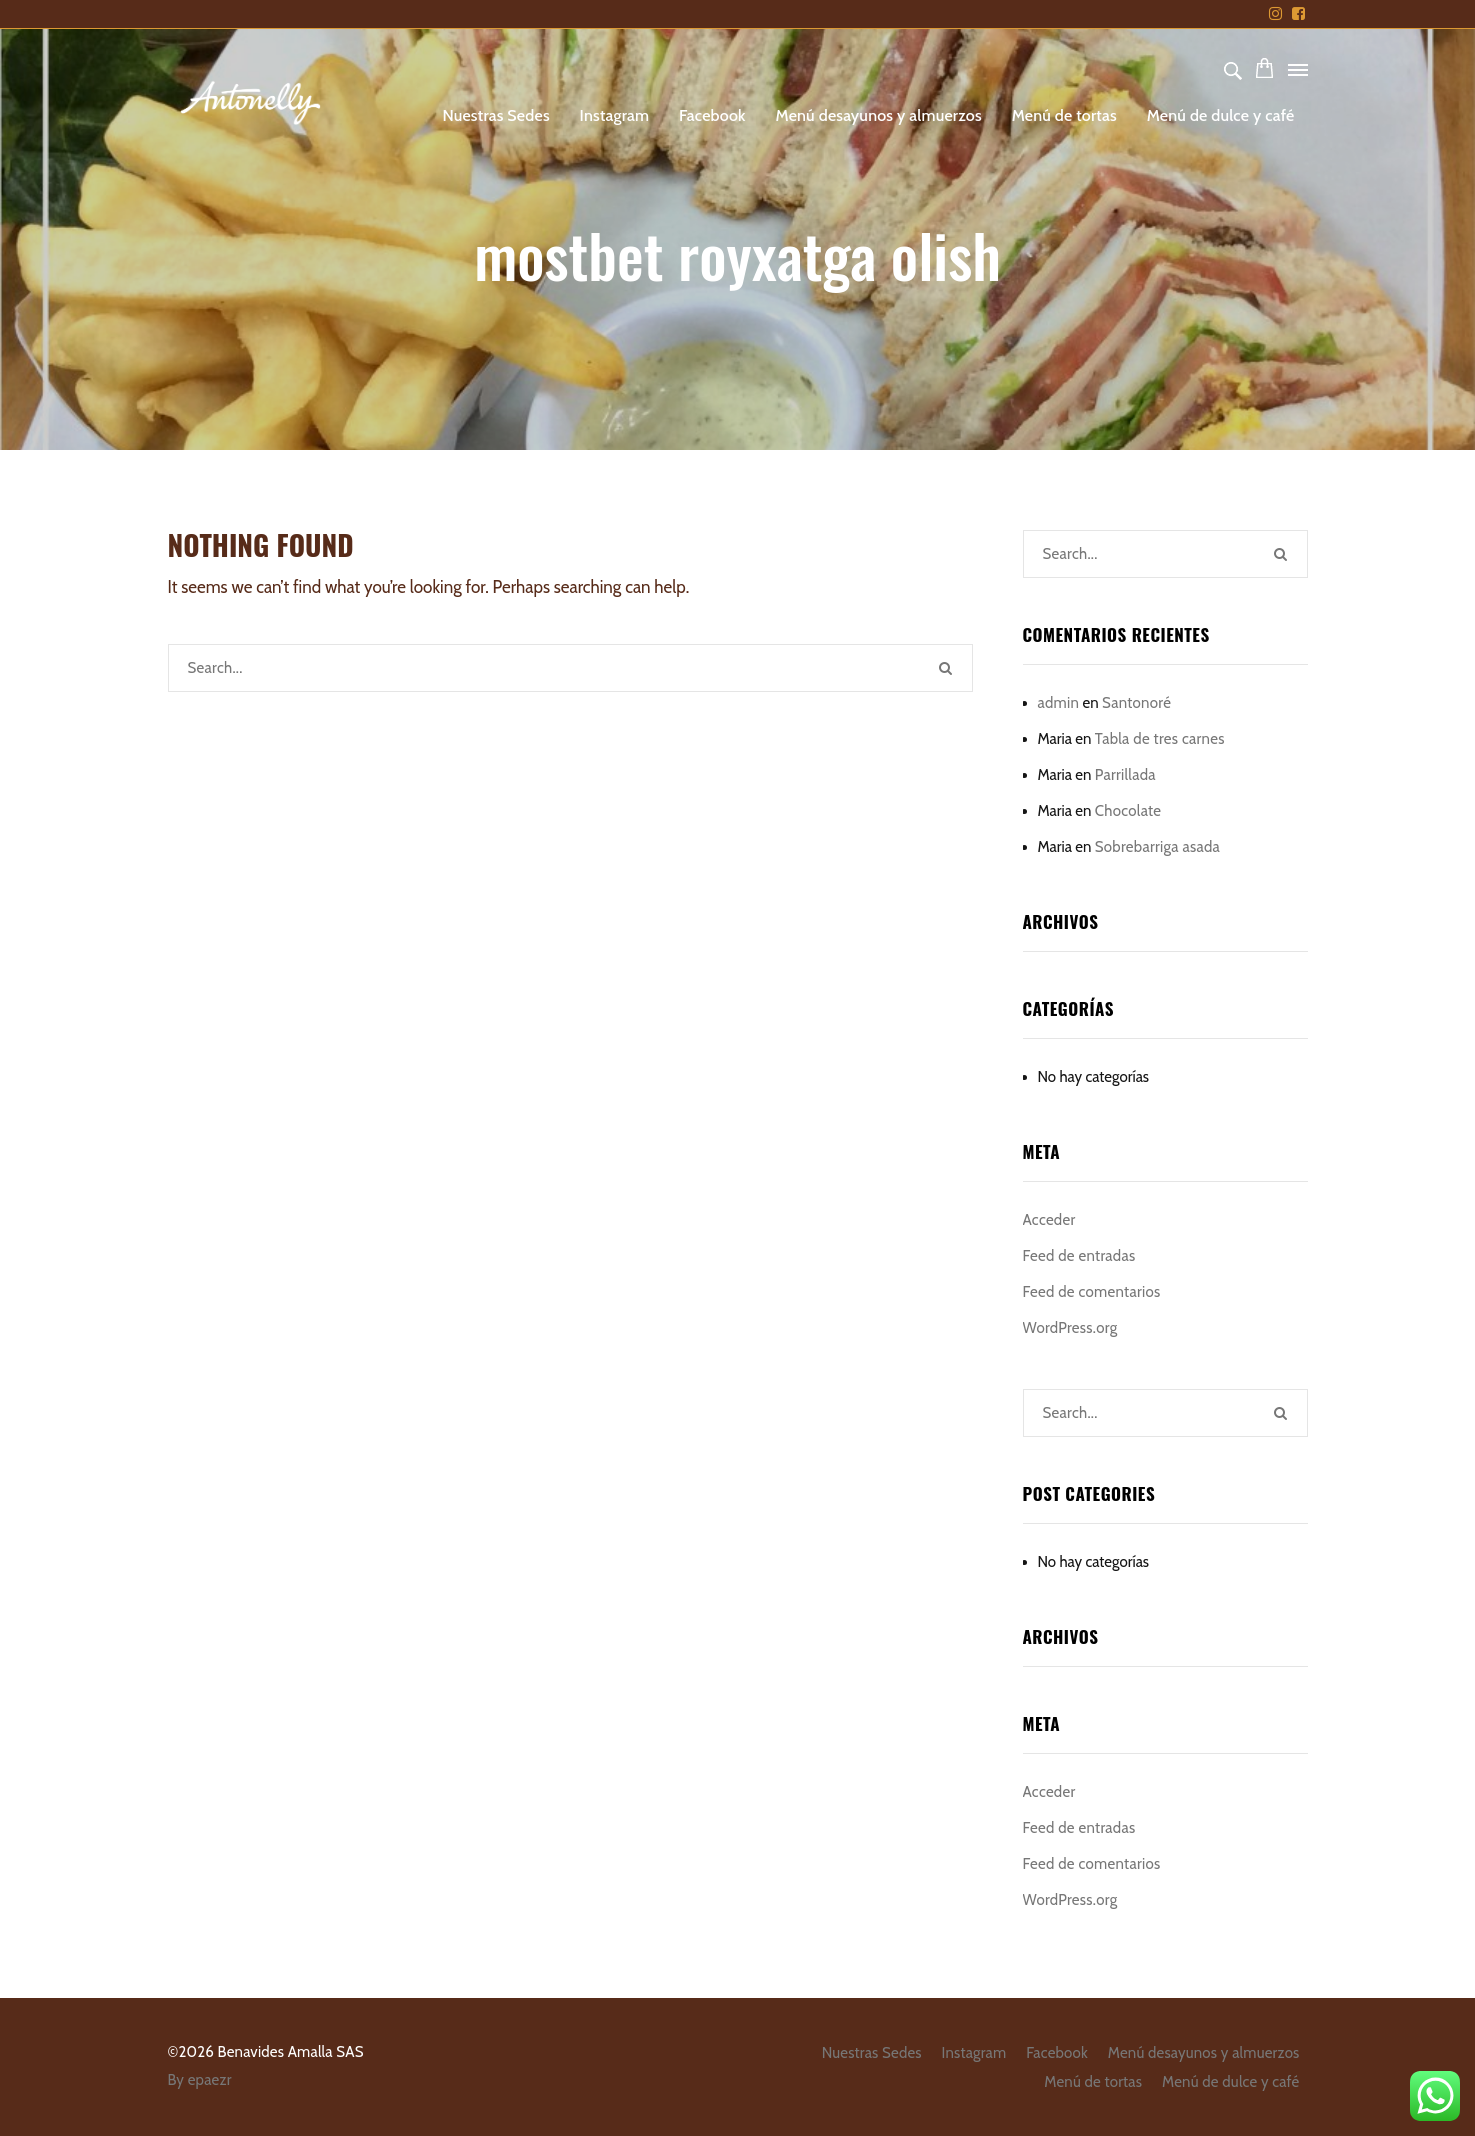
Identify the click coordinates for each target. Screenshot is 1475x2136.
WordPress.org (1070, 1328)
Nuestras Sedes (495, 115)
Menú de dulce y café (1221, 115)
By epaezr (200, 2080)
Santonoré (1136, 703)
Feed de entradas (1079, 1256)
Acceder (1049, 1220)
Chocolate (1128, 811)
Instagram (615, 115)
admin (1059, 703)
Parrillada (1125, 775)
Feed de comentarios (1092, 1292)
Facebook (712, 115)
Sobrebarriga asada (1157, 847)
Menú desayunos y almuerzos (879, 115)
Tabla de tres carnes (1160, 739)
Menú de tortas (1064, 115)
